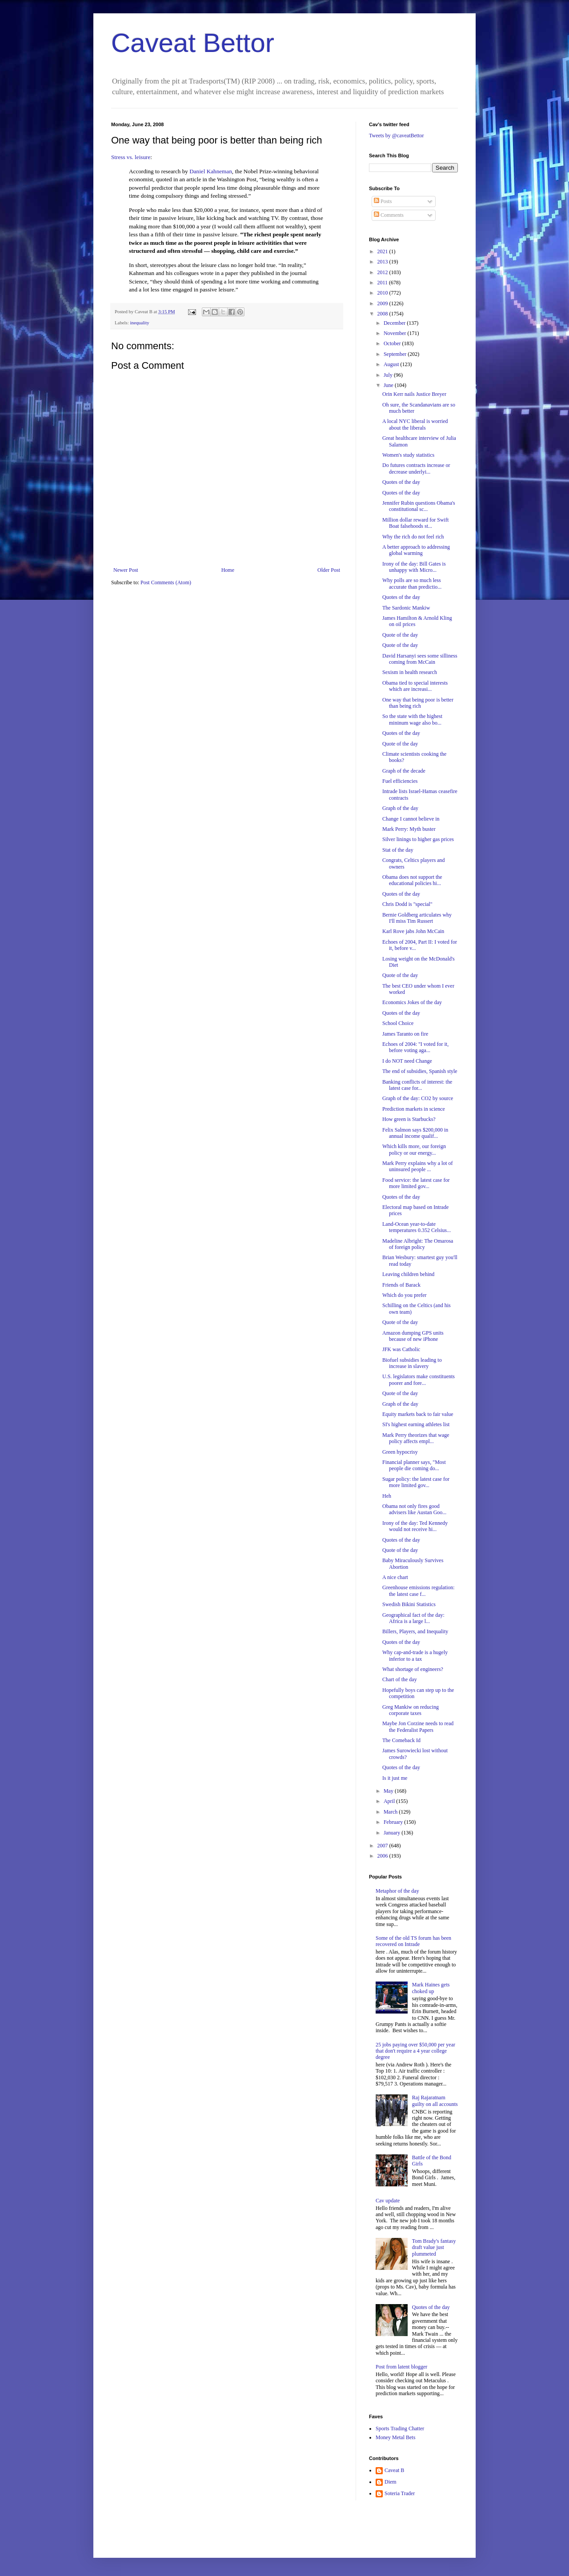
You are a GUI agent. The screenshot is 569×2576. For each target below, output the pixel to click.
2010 (383, 293)
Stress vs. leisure (130, 157)
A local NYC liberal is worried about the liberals (415, 424)
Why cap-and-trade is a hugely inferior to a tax (415, 1655)
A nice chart (395, 1577)
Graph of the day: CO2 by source (417, 1098)
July (389, 375)
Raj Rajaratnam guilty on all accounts (435, 2100)
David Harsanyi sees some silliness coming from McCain (419, 659)
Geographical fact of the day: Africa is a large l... (413, 1618)
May (389, 1791)
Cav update (388, 2200)
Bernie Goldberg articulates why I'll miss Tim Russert (417, 918)
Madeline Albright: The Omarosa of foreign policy (417, 1244)
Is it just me (394, 1778)
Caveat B (394, 2470)
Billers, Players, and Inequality (415, 1631)
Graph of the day (400, 808)
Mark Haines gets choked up (431, 1988)
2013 (383, 262)
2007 (383, 1845)
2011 (383, 282)
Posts (383, 201)
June (389, 385)
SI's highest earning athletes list (415, 1424)
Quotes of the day (401, 482)
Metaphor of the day (397, 1891)
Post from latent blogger (401, 2367)
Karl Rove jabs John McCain (413, 931)
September (396, 354)
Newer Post (125, 570)
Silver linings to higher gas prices (418, 839)
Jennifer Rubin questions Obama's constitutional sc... (418, 506)
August (392, 364)
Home (227, 570)
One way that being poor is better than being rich (417, 703)
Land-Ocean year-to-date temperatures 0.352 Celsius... (416, 1227)
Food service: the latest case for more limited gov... (416, 1183)
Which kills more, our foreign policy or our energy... (414, 1149)
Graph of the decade (403, 771)
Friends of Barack (401, 1285)
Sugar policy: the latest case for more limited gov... (415, 1482)
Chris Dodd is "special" (407, 904)
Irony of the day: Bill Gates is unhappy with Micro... (414, 567)
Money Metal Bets (395, 2437)
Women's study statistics (408, 455)
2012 (383, 272)
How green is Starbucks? (409, 1119)
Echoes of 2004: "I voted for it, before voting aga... (415, 1047)
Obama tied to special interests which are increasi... (415, 686)
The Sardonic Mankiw (406, 608)
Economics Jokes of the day (412, 1002)
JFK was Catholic (401, 1349)
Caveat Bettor (192, 43)
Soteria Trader (400, 2493)
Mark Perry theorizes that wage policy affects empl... (415, 1438)
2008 (383, 314)
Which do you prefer (404, 1295)
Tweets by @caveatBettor (396, 135)
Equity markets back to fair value (417, 1414)
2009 (383, 303)
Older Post (328, 570)
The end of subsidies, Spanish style (419, 1071)
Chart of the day (399, 1679)
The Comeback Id (401, 1740)
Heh (386, 1496)
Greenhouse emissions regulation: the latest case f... (418, 1590)
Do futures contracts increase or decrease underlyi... (416, 468)
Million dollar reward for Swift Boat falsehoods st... (415, 523)
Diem (391, 2482)
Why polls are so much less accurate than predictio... (411, 583)
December (395, 323)
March (391, 1812)
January (392, 1833)
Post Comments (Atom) (165, 582)
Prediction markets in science (413, 1109)
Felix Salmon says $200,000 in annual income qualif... (415, 1133)
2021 (383, 251)
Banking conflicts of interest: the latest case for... (417, 1085)
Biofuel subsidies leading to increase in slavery (412, 1363)
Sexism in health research (409, 672)
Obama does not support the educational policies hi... (412, 880)
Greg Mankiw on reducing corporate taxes (410, 1710)
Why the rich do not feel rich (413, 537)
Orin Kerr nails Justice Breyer (414, 394)
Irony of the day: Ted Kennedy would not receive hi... (415, 1526)
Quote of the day (400, 635)
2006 (383, 1856)
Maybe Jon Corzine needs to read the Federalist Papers (417, 1726)
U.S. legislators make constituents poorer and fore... (418, 1379)
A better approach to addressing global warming (416, 550)
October (393, 343)
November (396, 333)
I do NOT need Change (407, 1061)
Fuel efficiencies (399, 781)
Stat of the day (397, 850)
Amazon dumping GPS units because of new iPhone (413, 1336)
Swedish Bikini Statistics (409, 1604)
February (394, 1822)
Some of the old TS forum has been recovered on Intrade (413, 1941)
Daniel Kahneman (210, 171)
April (390, 1801)
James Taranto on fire (405, 1034)
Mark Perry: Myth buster (409, 829)
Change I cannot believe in (411, 819)
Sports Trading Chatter (400, 2428)
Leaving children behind (408, 1274)
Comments (389, 215)
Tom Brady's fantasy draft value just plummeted (434, 2247)
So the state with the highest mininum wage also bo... (412, 719)
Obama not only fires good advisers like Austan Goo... (414, 1509)
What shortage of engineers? (412, 1669)
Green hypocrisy (400, 1452)
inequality (139, 322)
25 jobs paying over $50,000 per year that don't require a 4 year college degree (415, 2051)
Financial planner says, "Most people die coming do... (414, 1465)
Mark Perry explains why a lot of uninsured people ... (417, 1166)
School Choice (397, 1023)
